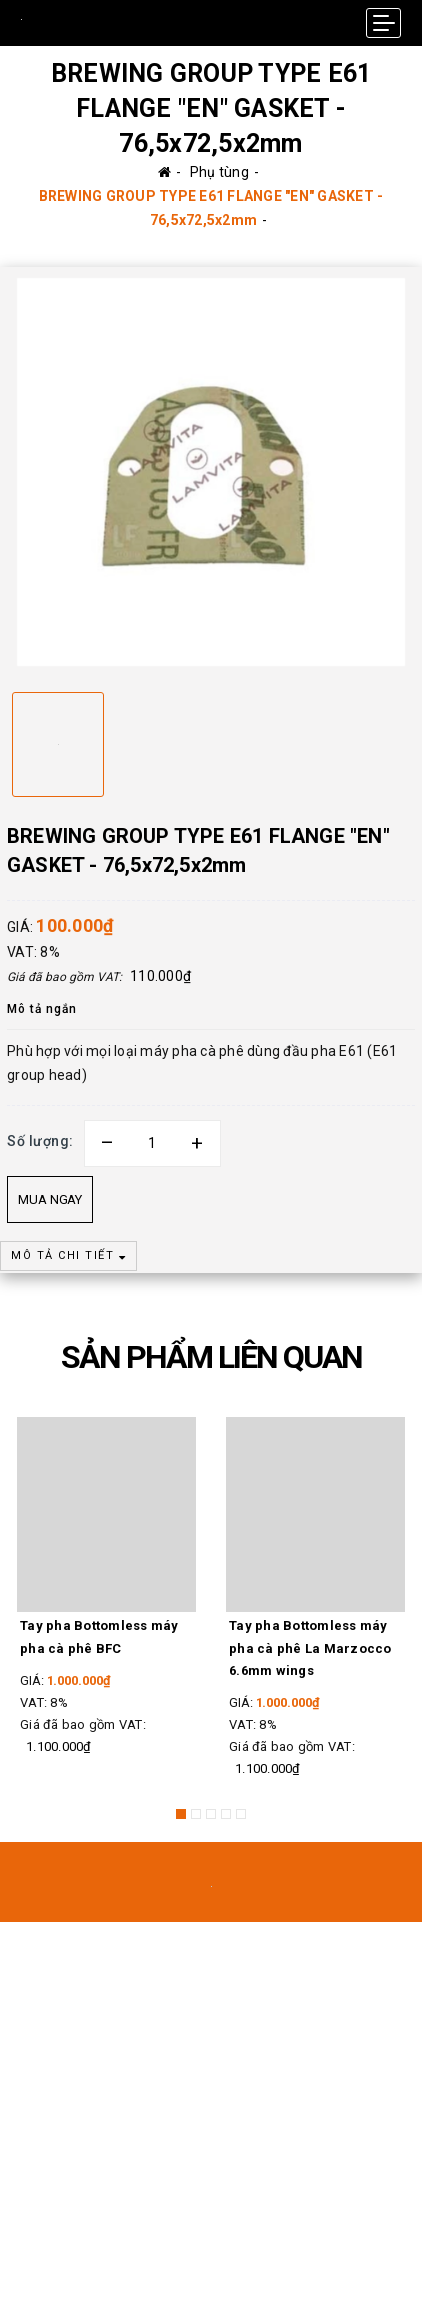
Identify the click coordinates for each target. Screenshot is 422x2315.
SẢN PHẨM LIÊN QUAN (211, 1357)
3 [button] (211, 1814)
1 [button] (181, 1814)
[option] (211, 472)
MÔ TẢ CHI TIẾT (68, 1255)
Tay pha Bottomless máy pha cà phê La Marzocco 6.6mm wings (310, 1647)
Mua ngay (50, 1199)
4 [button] (226, 1814)
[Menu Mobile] (383, 23)
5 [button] (241, 1814)
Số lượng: (40, 1141)
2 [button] (196, 1814)
